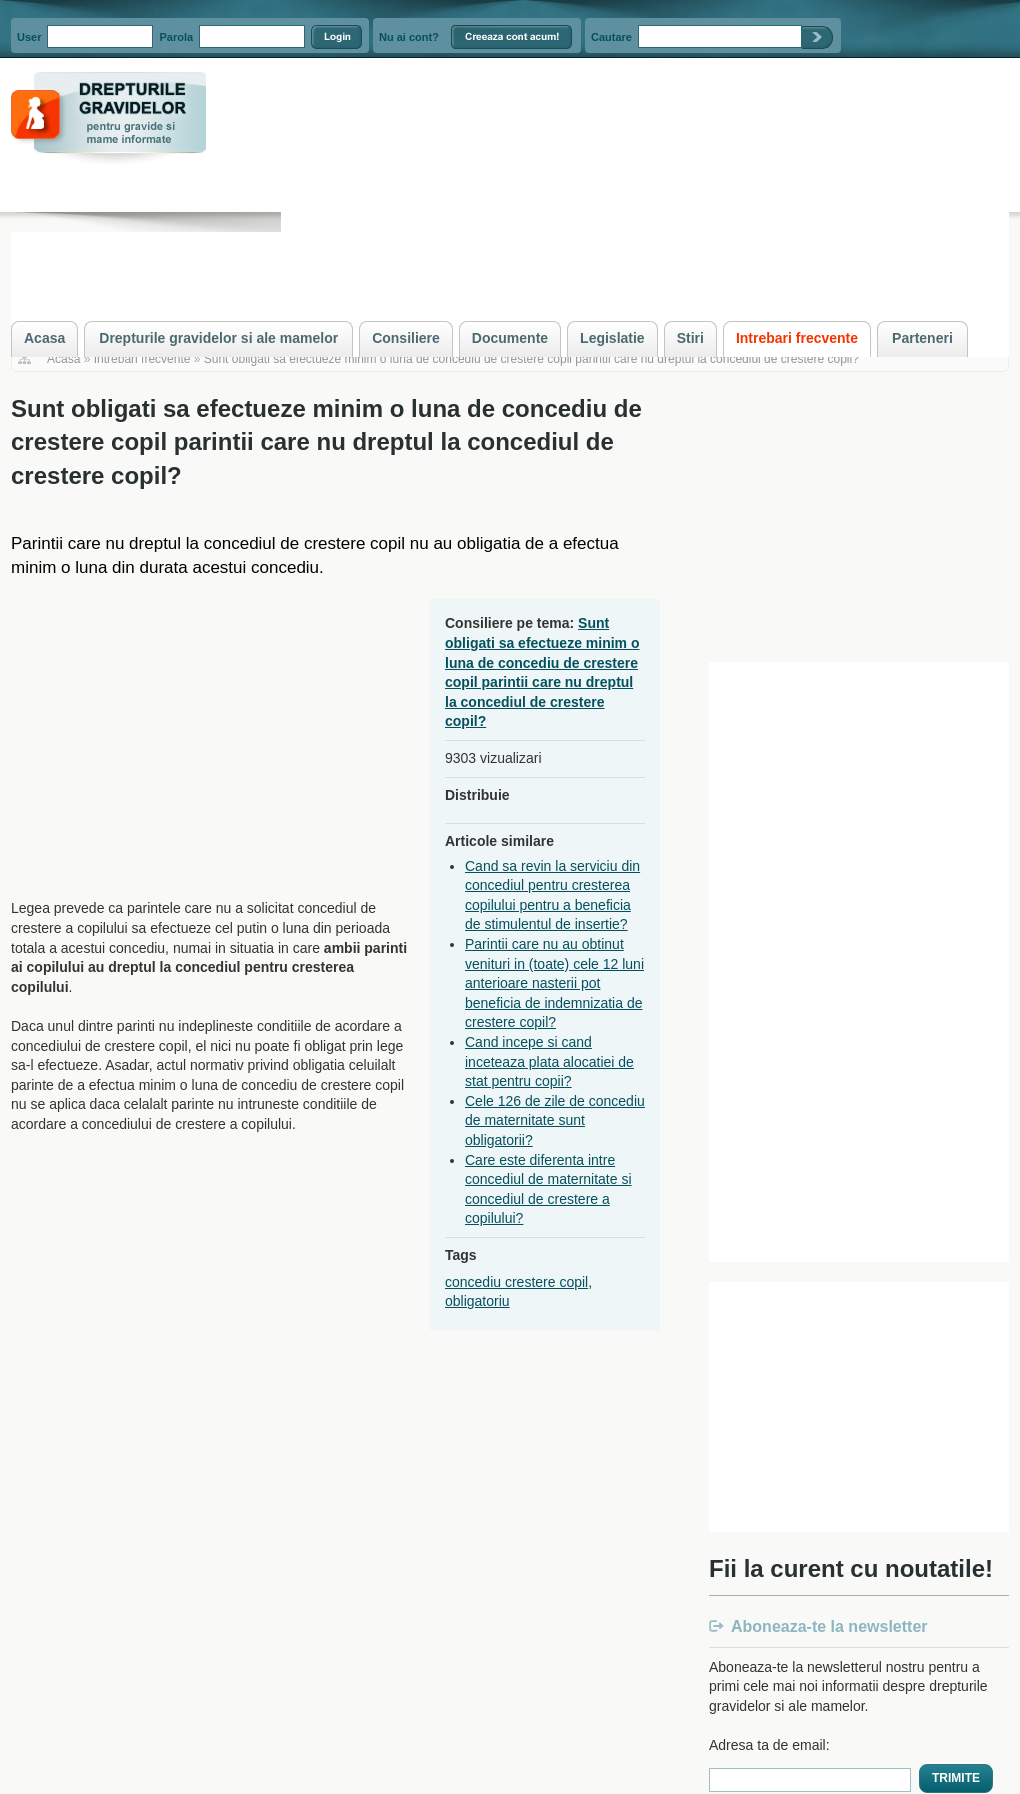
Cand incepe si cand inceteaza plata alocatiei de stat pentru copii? (549, 1061)
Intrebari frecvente (142, 359)
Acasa (63, 359)
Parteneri (922, 338)
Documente (510, 338)
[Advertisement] (179, 739)
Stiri (690, 338)
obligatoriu (477, 1301)
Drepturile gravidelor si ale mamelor (218, 338)
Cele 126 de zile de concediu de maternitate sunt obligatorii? (555, 1120)
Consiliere (406, 338)
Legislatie (612, 338)
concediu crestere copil (516, 1282)
